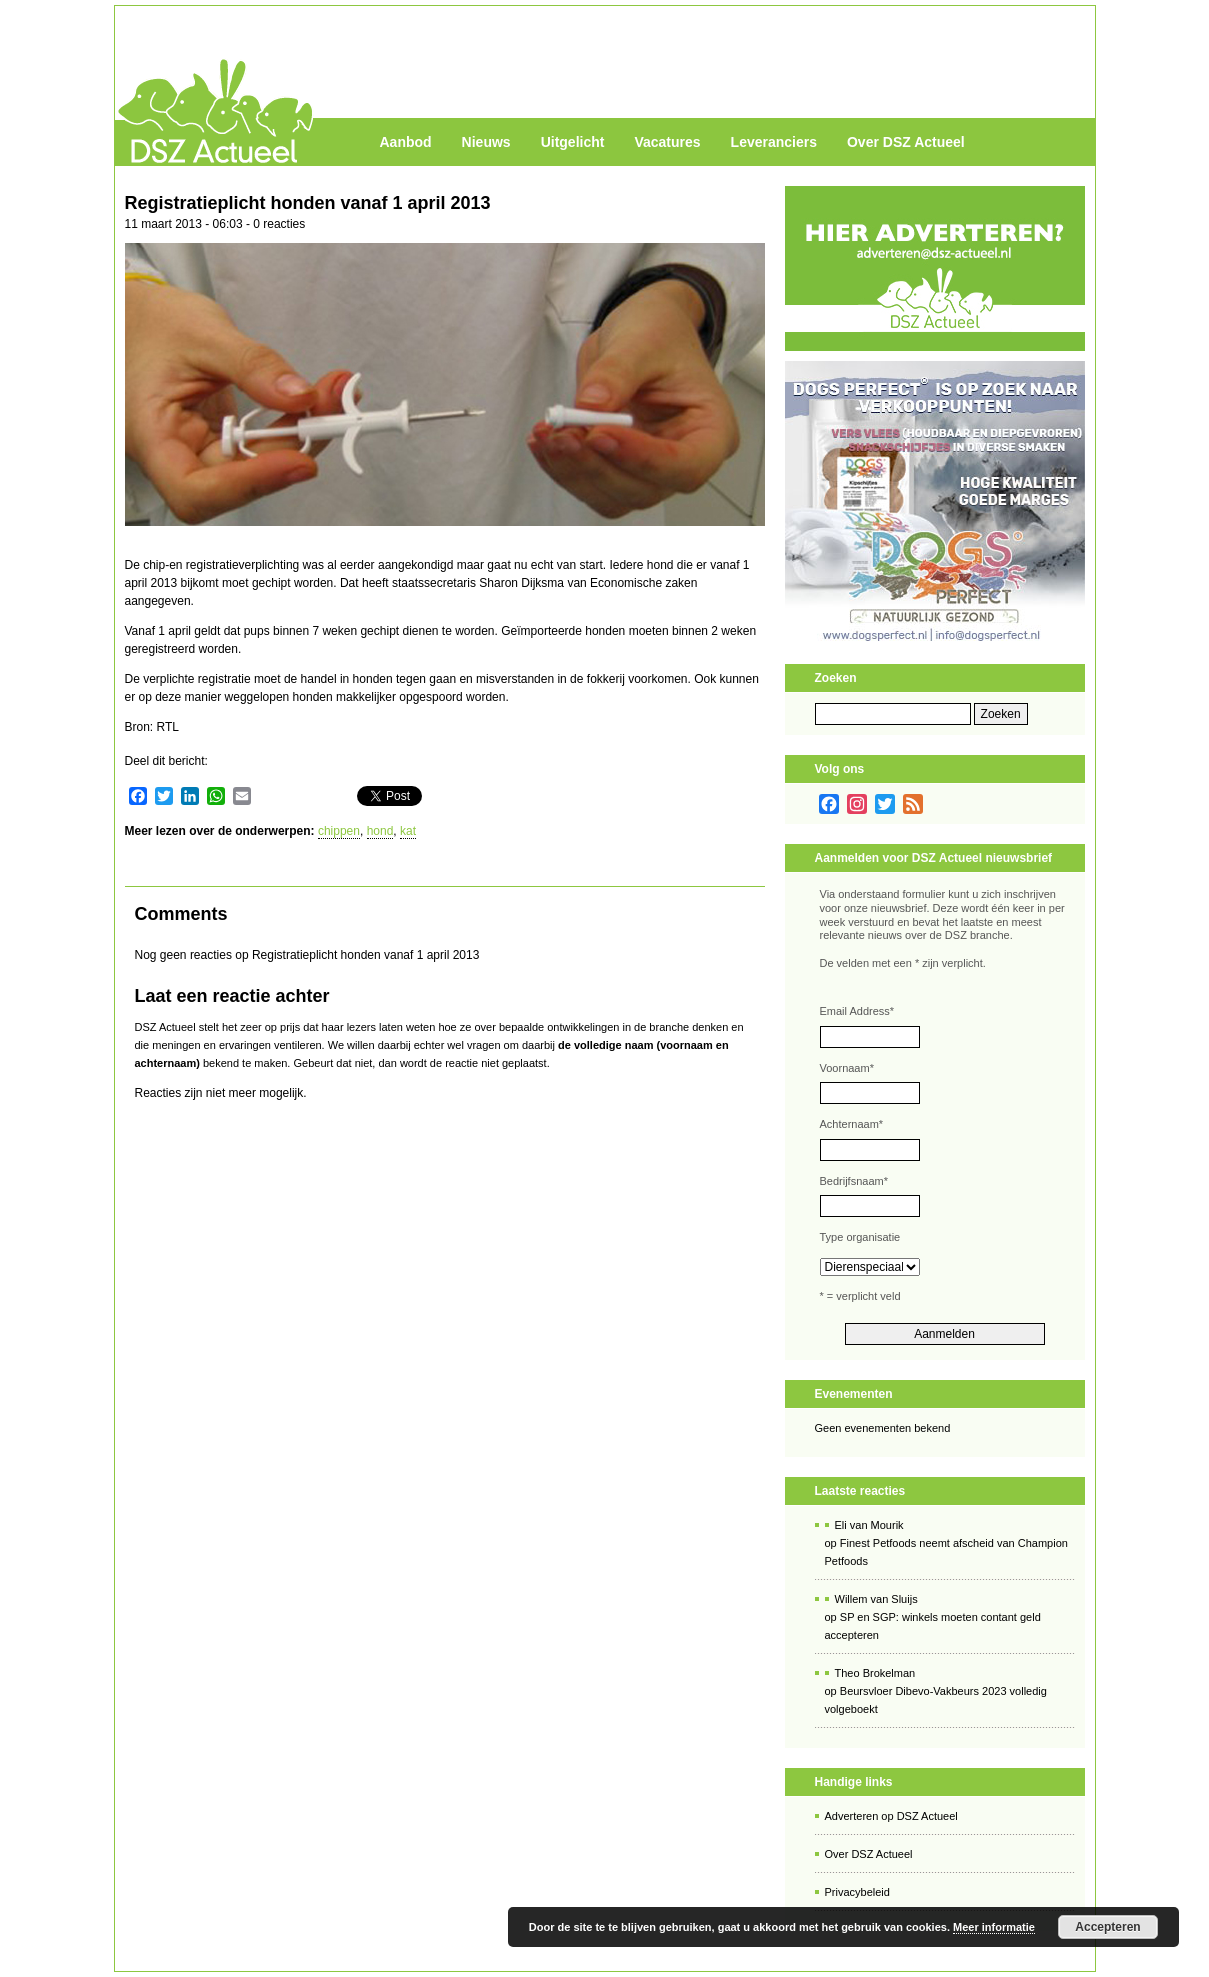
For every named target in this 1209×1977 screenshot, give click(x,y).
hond (380, 831)
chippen (339, 831)
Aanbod (406, 142)
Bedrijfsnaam (854, 1181)
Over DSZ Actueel (906, 142)
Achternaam (852, 1124)
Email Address (857, 1011)
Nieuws (486, 142)
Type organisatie (860, 1237)
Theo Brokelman (875, 1673)
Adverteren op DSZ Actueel (891, 1816)
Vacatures (667, 142)
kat (408, 831)
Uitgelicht (573, 142)
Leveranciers (774, 142)
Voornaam (847, 1068)
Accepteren (1107, 1927)
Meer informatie (994, 1927)
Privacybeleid (857, 1892)
